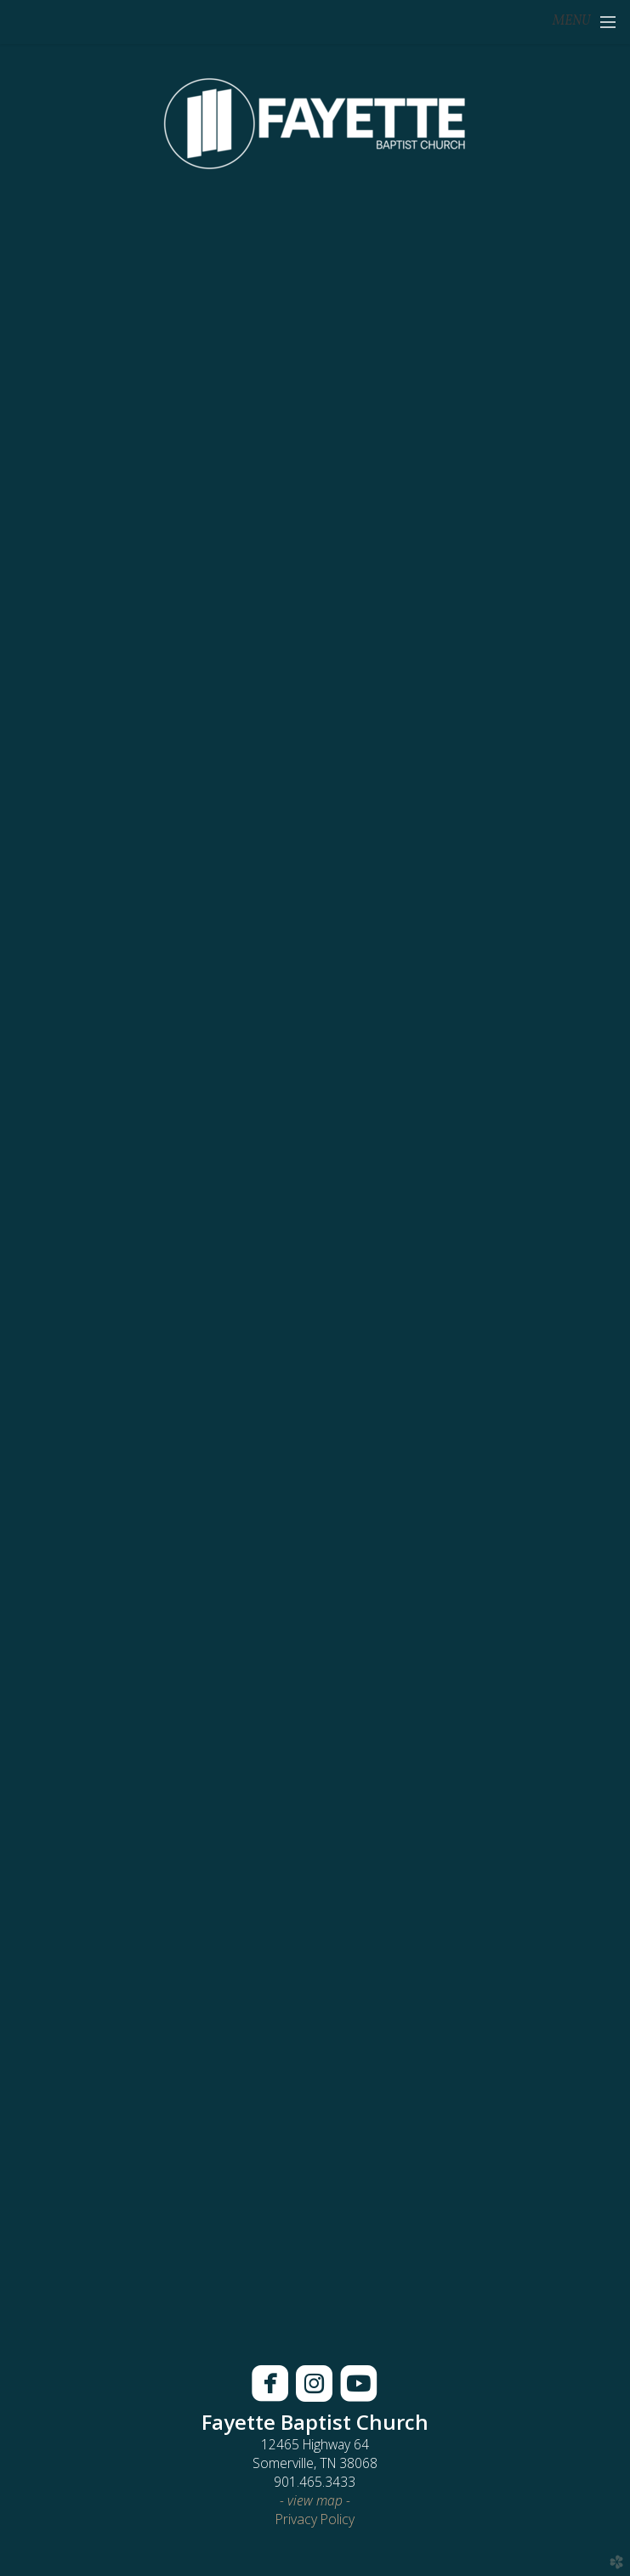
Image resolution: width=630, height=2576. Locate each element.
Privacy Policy (315, 2519)
